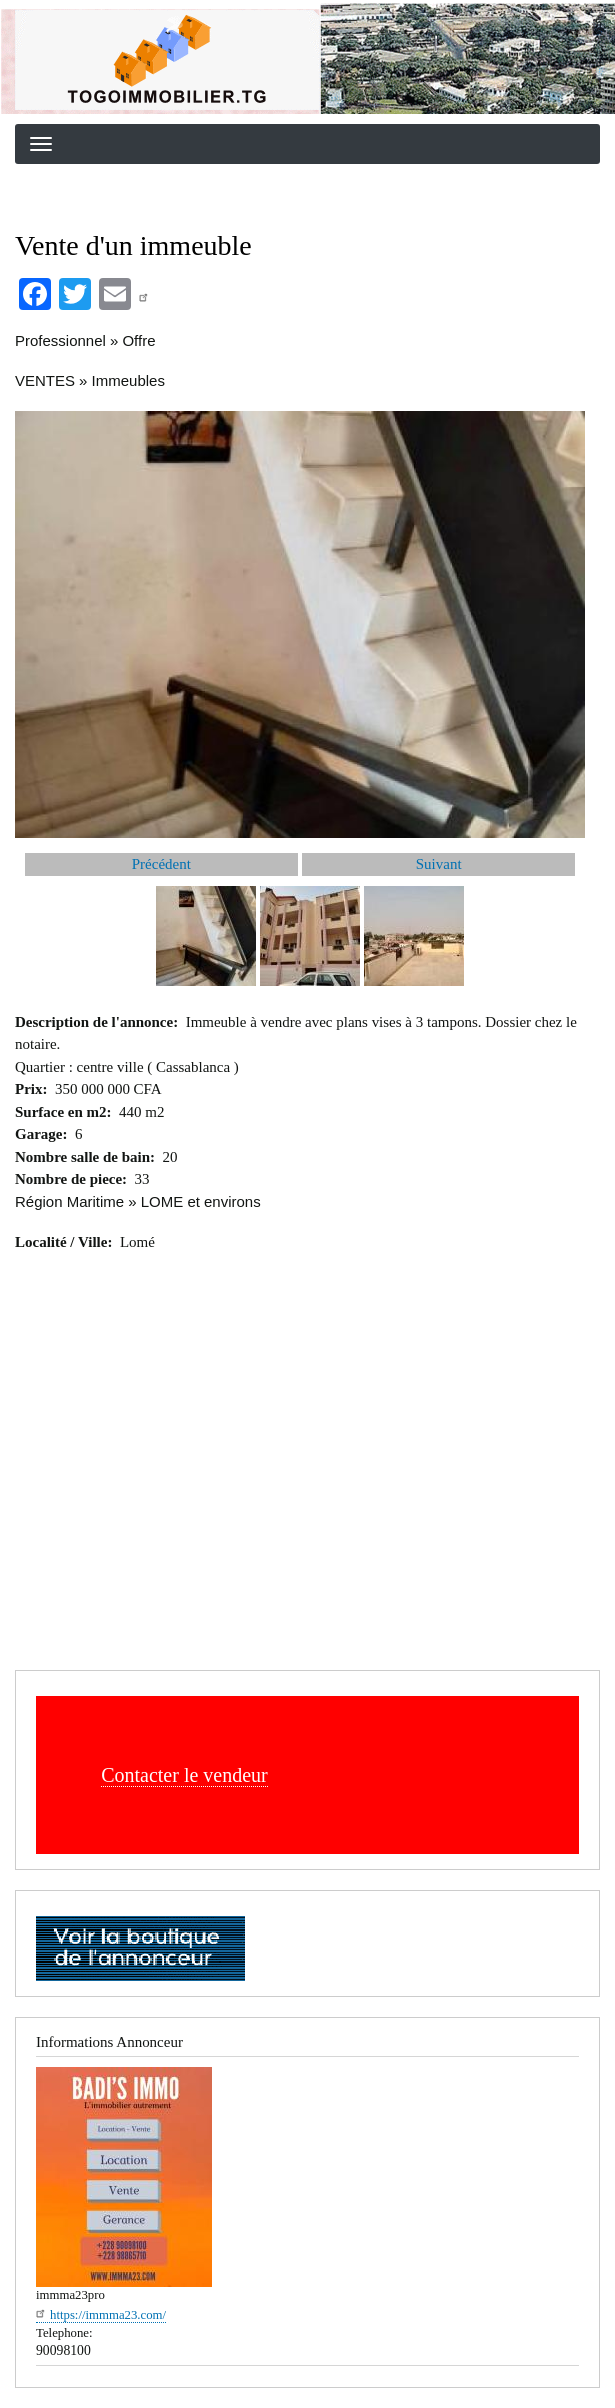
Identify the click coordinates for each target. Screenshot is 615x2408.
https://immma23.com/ (101, 2315)
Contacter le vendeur (184, 1775)
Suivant (439, 864)
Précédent (161, 864)
